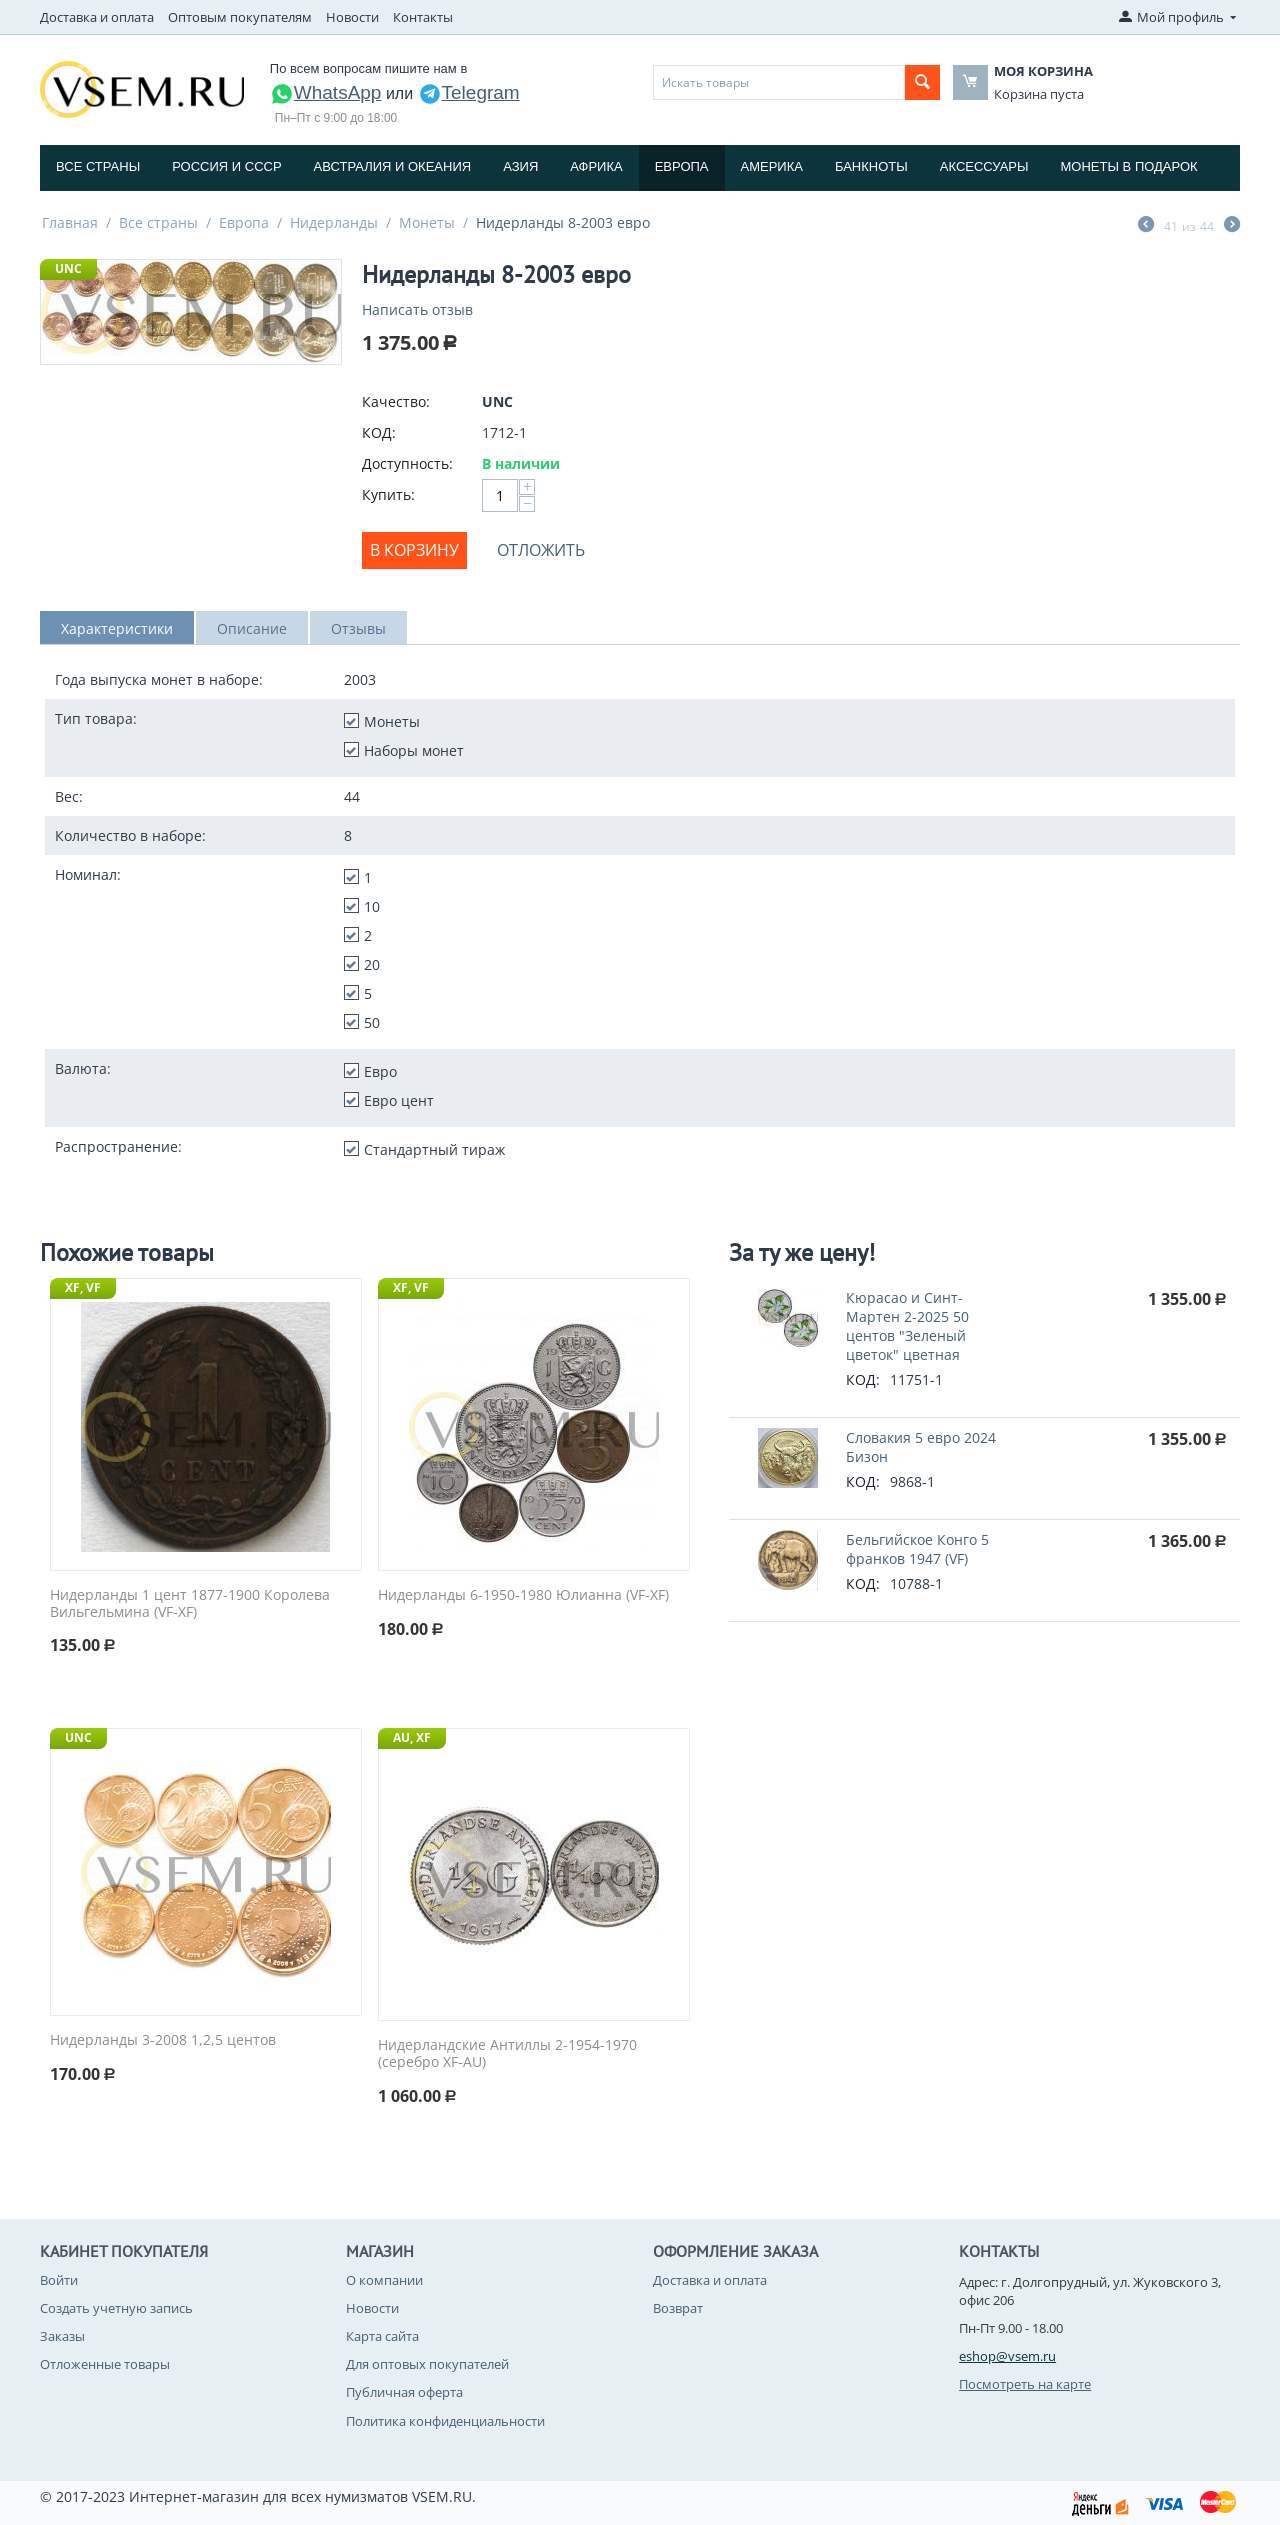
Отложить (541, 550)
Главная (70, 222)
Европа (682, 166)
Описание (252, 628)
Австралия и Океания (393, 166)
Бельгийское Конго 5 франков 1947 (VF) (917, 1549)
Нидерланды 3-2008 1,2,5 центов (163, 2040)
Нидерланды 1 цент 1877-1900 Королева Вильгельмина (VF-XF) (190, 1604)
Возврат (678, 2308)
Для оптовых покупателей (427, 2364)
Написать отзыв (417, 309)
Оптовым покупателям (240, 17)
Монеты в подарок (1129, 166)
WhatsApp (326, 92)
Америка (772, 166)
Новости (352, 17)
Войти (59, 2280)
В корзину (414, 550)
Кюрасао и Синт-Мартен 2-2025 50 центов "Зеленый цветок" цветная (907, 1326)
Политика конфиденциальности (445, 2421)
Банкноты (871, 166)
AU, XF (412, 1737)
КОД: (379, 432)
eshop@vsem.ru (1007, 2356)
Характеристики (117, 628)
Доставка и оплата (97, 17)
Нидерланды (334, 222)
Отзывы (358, 628)
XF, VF (83, 1287)
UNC (68, 268)
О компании (384, 2280)
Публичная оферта (404, 2392)
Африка (596, 166)
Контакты (423, 17)
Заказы (62, 2336)
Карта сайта (382, 2336)
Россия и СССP (226, 166)
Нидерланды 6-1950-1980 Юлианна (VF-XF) (523, 1595)
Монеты (427, 222)
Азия (520, 166)
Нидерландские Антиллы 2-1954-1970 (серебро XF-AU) (507, 2054)
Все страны (98, 166)
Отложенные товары (105, 2364)
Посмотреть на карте (1025, 2384)
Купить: (388, 494)
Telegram (469, 92)
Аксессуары (984, 166)
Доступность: (407, 463)
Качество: (396, 401)
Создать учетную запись (116, 2308)
